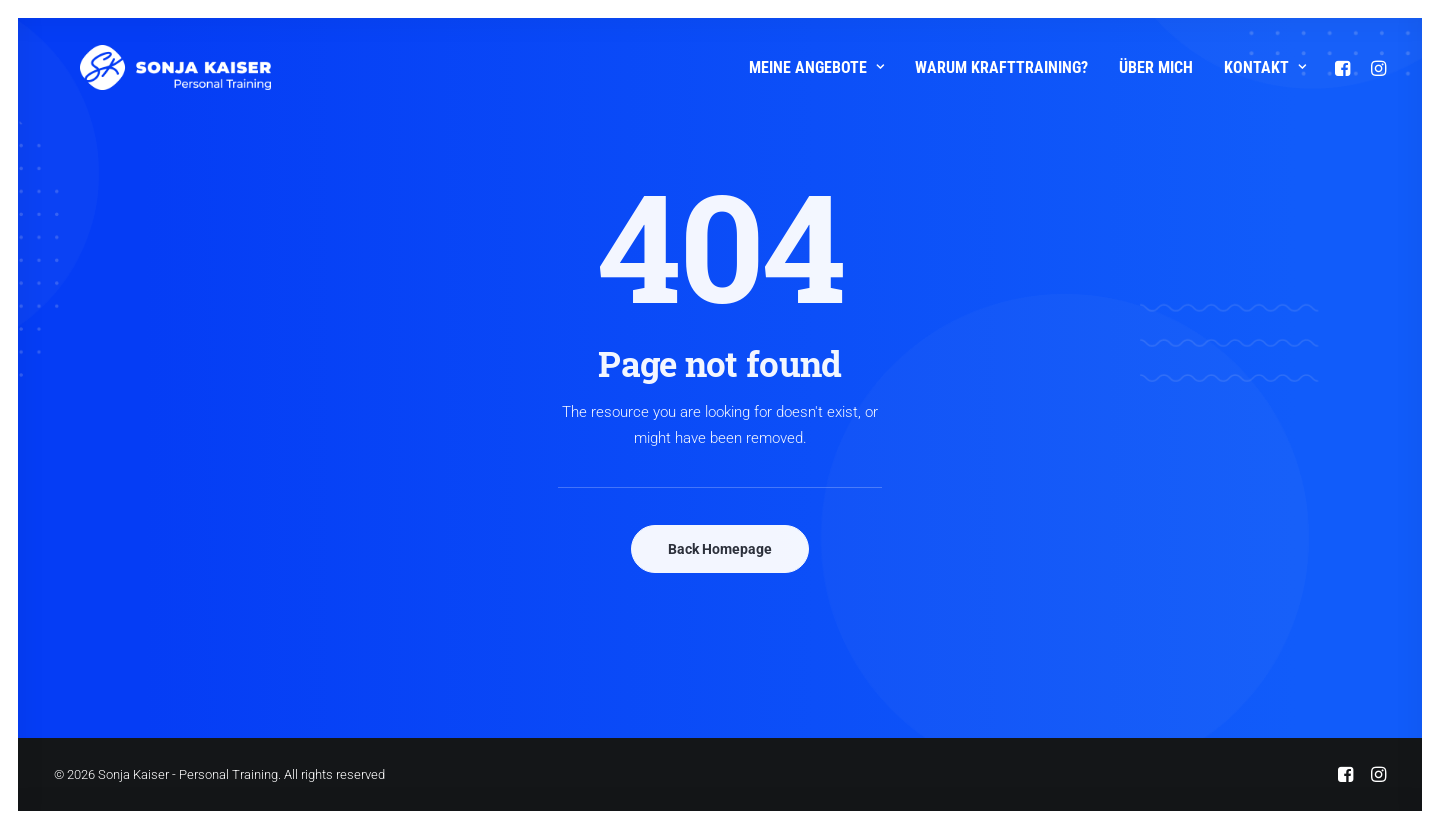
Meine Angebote (816, 67)
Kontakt (1265, 67)
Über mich (1156, 67)
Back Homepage (720, 549)
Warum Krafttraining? (1001, 67)
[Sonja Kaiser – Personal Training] (149, 67)
